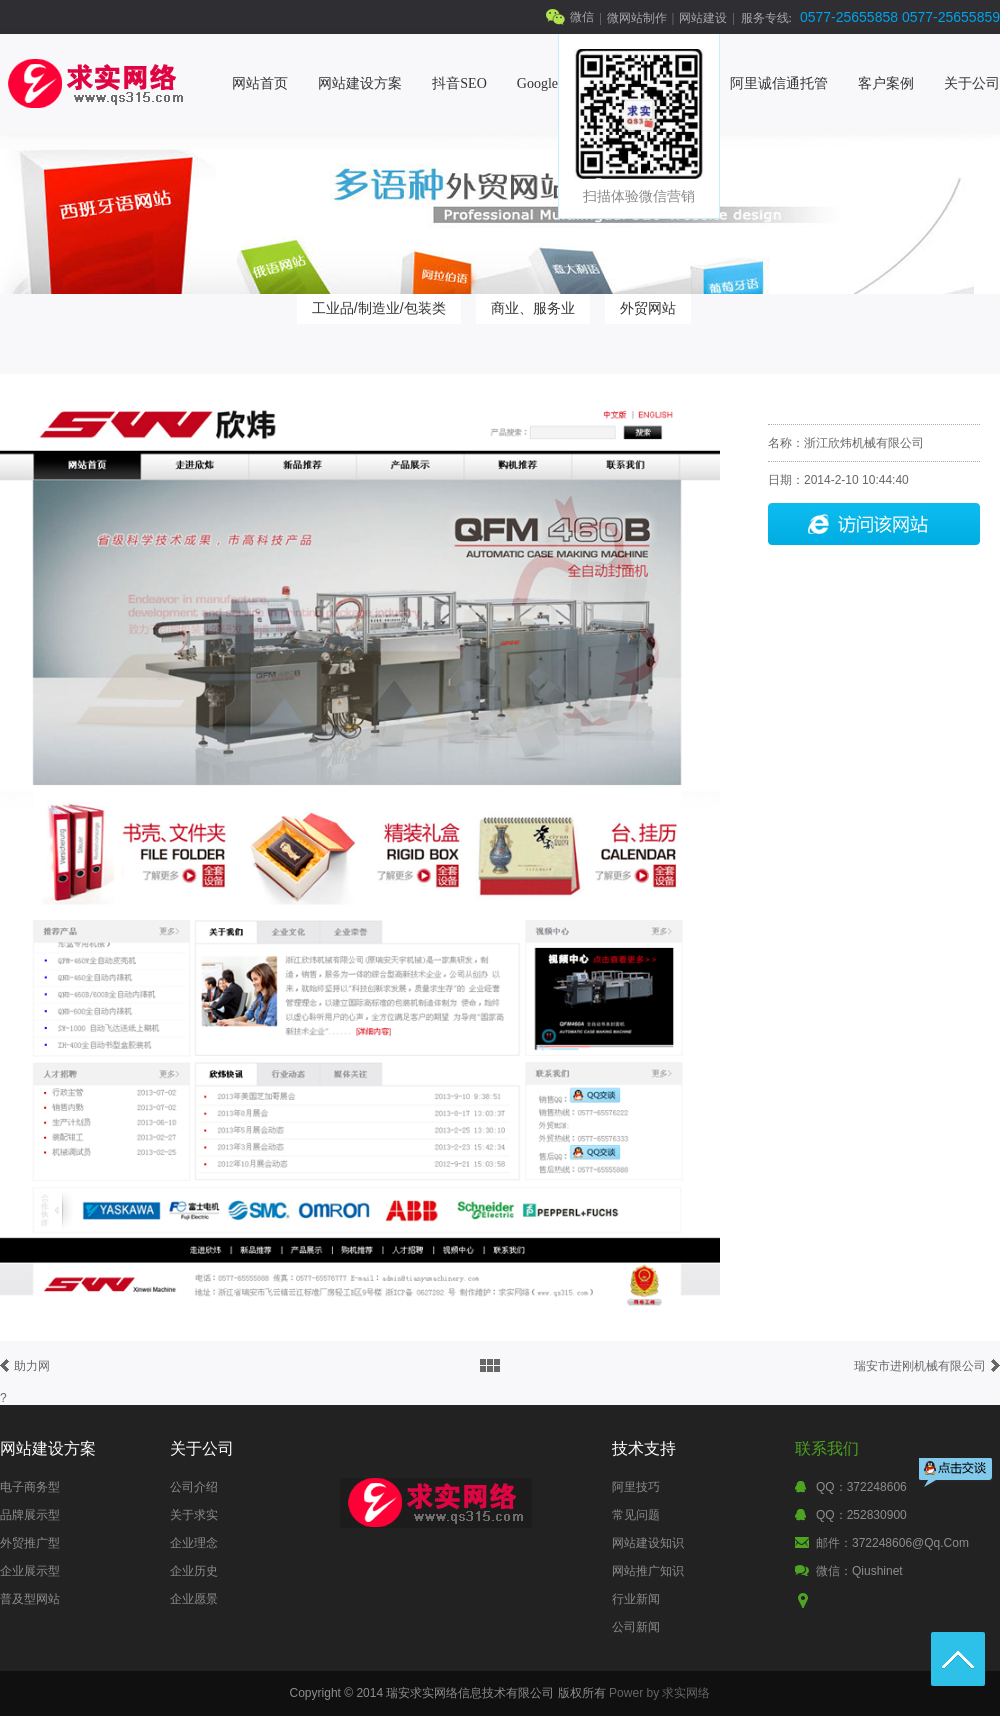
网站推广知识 (648, 1571)
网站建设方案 (360, 83)
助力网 (32, 1366)
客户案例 (886, 83)
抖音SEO (459, 83)
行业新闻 (636, 1599)
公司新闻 (636, 1627)
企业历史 (194, 1571)
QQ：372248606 (861, 1487)
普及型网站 (30, 1599)
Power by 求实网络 (659, 1693)
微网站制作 (637, 18)
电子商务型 (30, 1487)
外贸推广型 (30, 1543)
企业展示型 (30, 1571)
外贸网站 (648, 308)
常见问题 (636, 1515)
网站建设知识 (648, 1543)
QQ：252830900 (861, 1515)
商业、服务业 (533, 308)
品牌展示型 (30, 1515)
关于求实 (194, 1515)
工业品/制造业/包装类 (379, 308)
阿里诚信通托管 (779, 83)
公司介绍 (194, 1487)
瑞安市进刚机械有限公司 (920, 1366)
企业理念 (194, 1543)
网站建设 (703, 18)
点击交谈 (957, 1474)
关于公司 (972, 83)
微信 (582, 17)
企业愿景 (194, 1599)
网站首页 (260, 83)
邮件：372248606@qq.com (892, 1543)
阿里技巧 (636, 1487)
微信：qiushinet (859, 1571)
